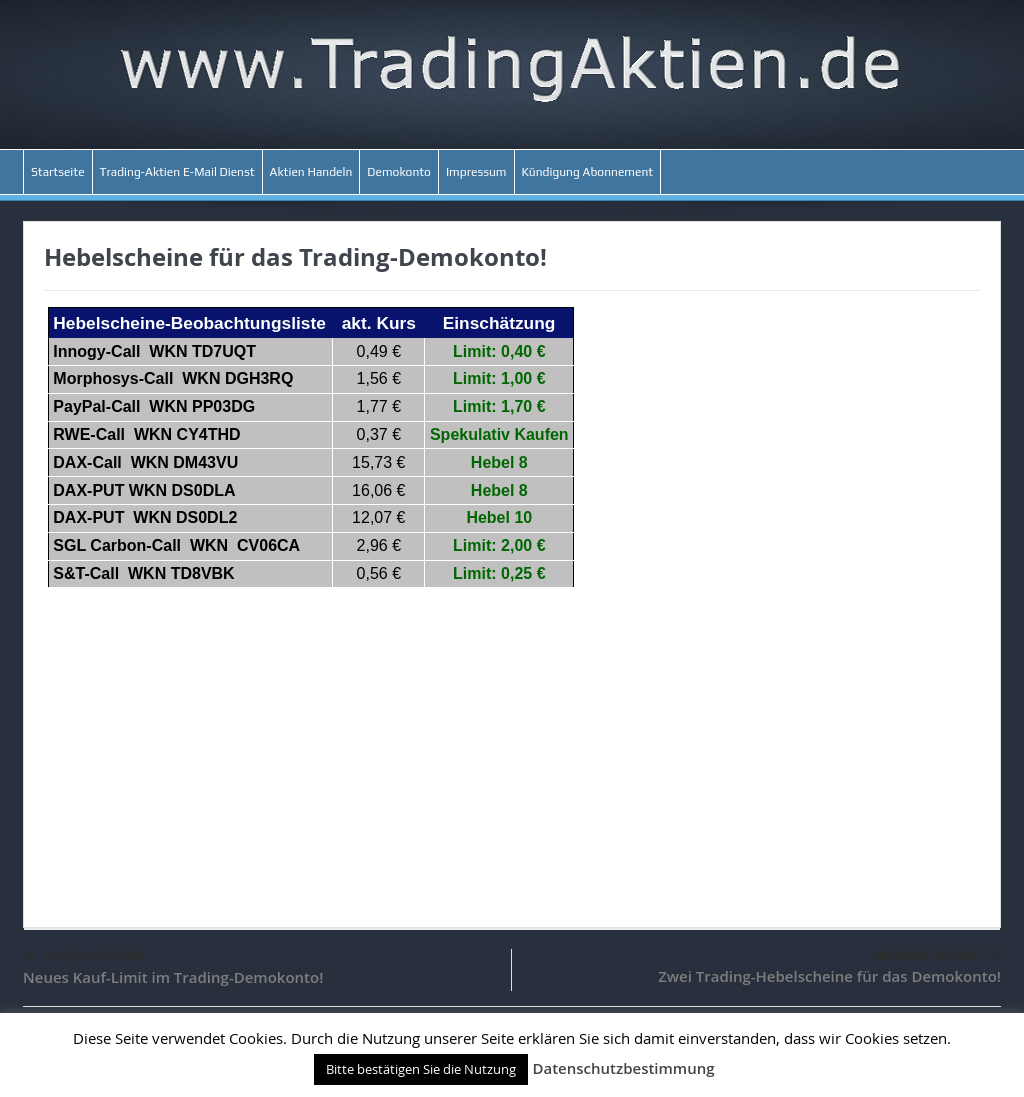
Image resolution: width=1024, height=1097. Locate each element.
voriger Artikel (84, 957)
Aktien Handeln (311, 172)
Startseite (58, 172)
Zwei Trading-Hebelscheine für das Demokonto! (829, 976)
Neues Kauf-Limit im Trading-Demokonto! (173, 977)
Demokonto (399, 172)
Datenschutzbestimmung (623, 1068)
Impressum (476, 172)
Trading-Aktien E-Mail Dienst (177, 172)
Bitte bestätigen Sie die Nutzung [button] (421, 1069)
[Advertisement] (512, 747)
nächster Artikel (934, 955)
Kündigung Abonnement (588, 172)
